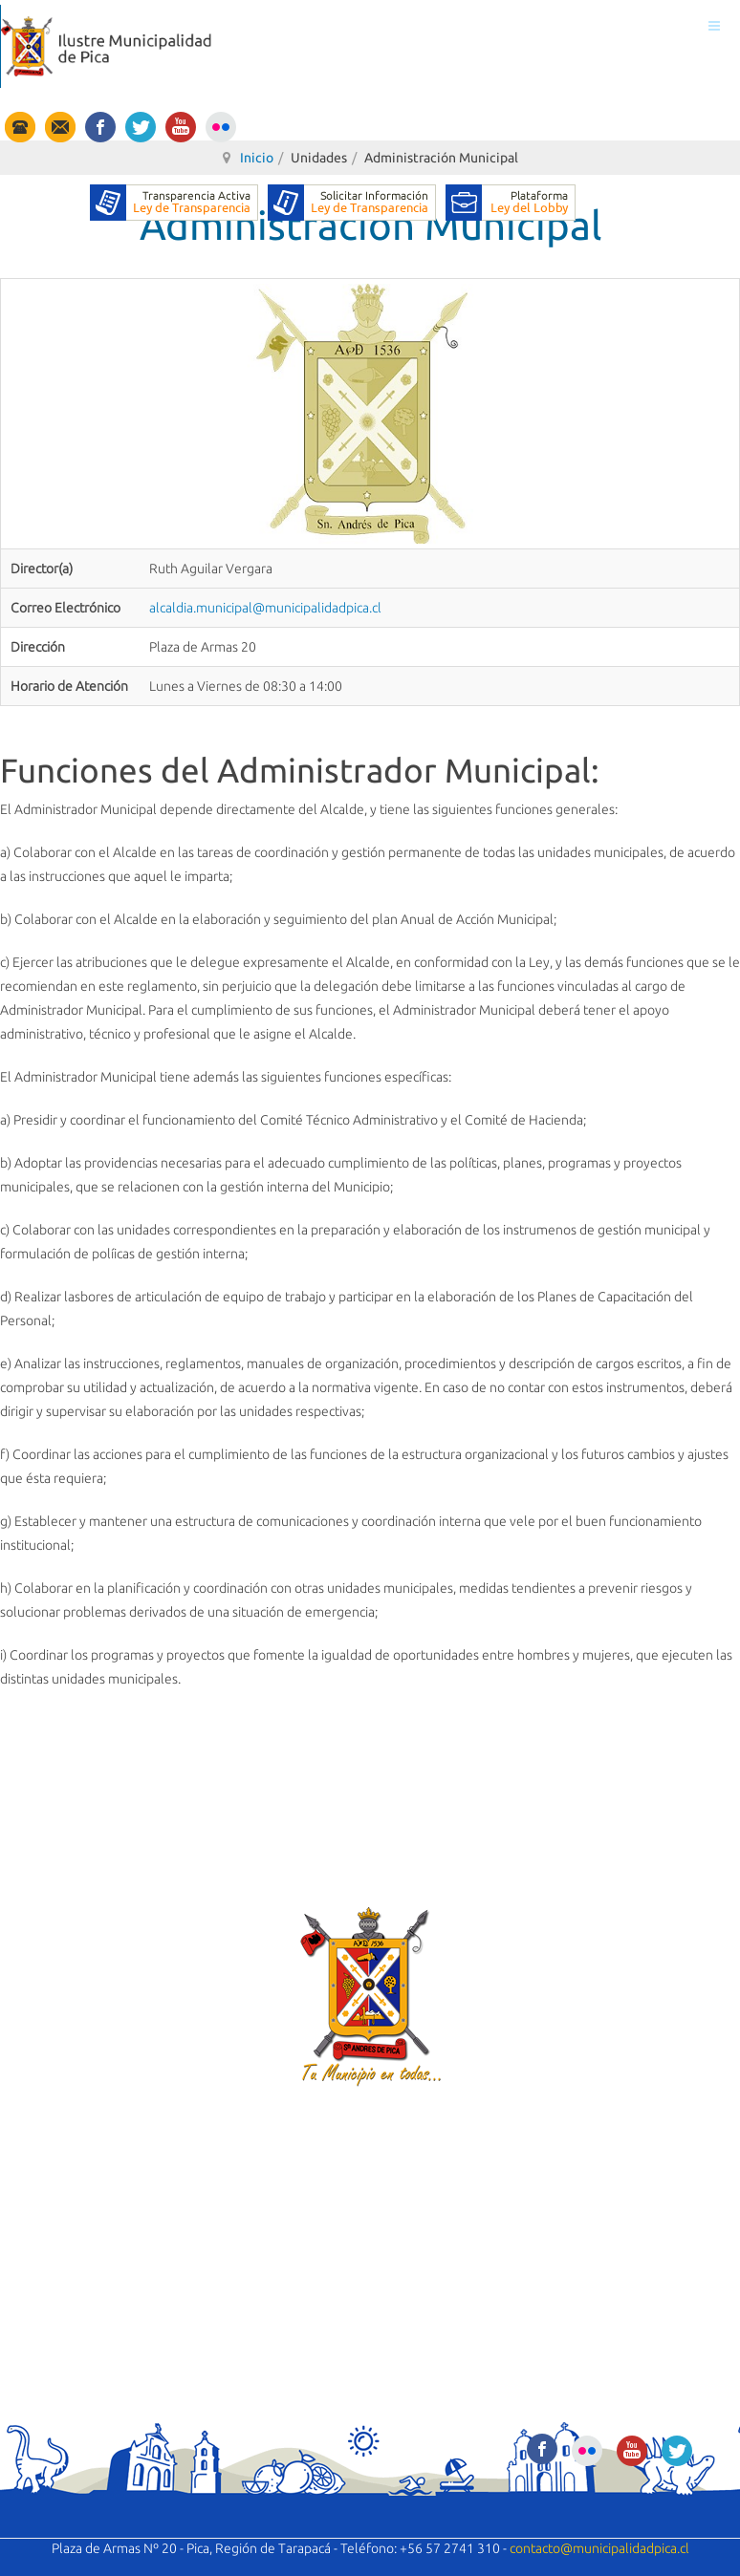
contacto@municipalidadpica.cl (599, 2548)
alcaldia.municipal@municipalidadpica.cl (265, 607)
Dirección (38, 647)
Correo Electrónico (65, 607)
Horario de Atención (69, 686)
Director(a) (42, 568)
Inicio (256, 157)
